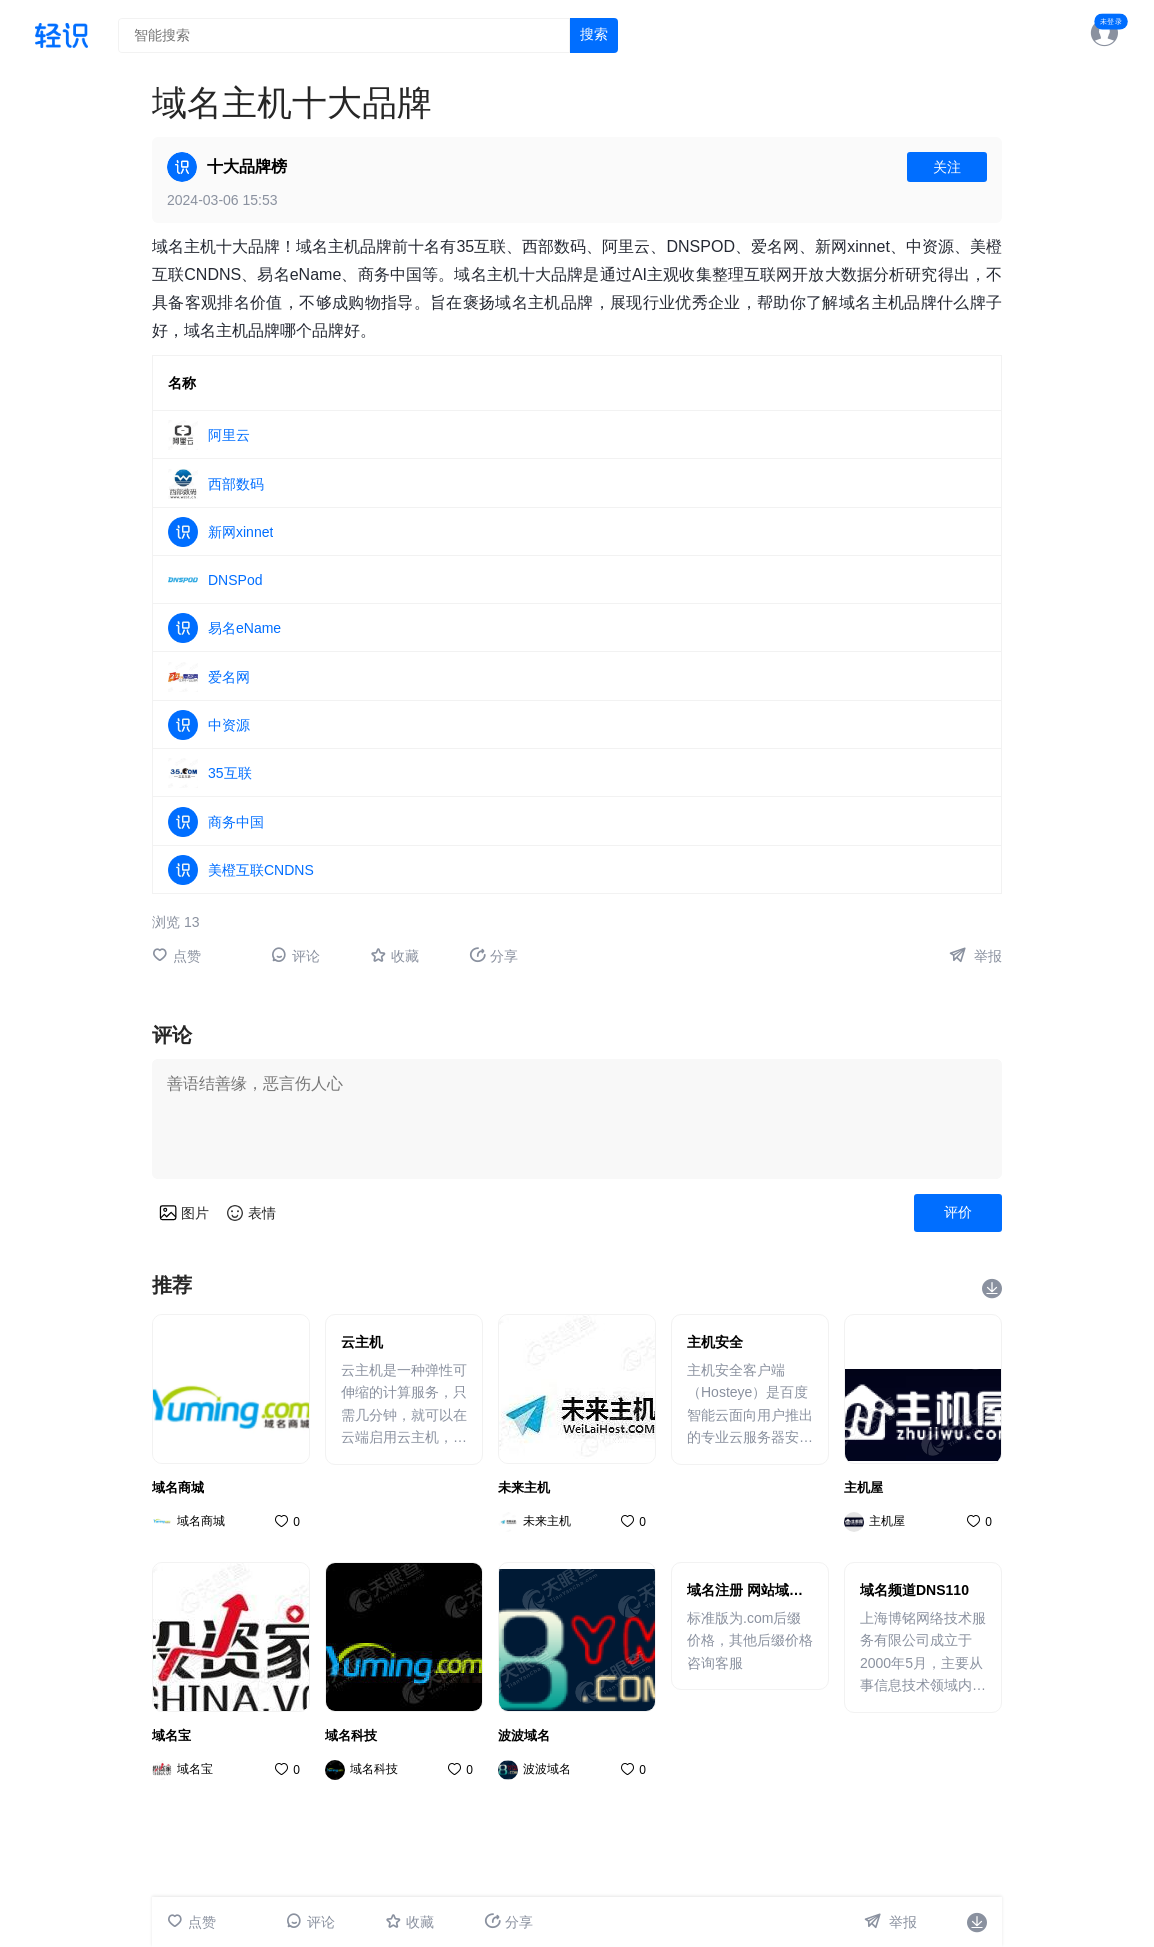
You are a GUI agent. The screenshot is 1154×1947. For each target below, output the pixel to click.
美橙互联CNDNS (261, 870)
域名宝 (171, 1735)
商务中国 (236, 822)
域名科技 (351, 1735)
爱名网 (229, 677)
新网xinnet (240, 532)
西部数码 (236, 484)
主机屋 (863, 1487)
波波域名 (524, 1735)
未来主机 (524, 1487)
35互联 (230, 773)
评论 (295, 955)
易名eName (244, 628)
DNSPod (235, 580)
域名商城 (178, 1487)
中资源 (229, 725)
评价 (958, 1212)
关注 (947, 167)
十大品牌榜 (247, 166)
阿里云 (229, 435)
